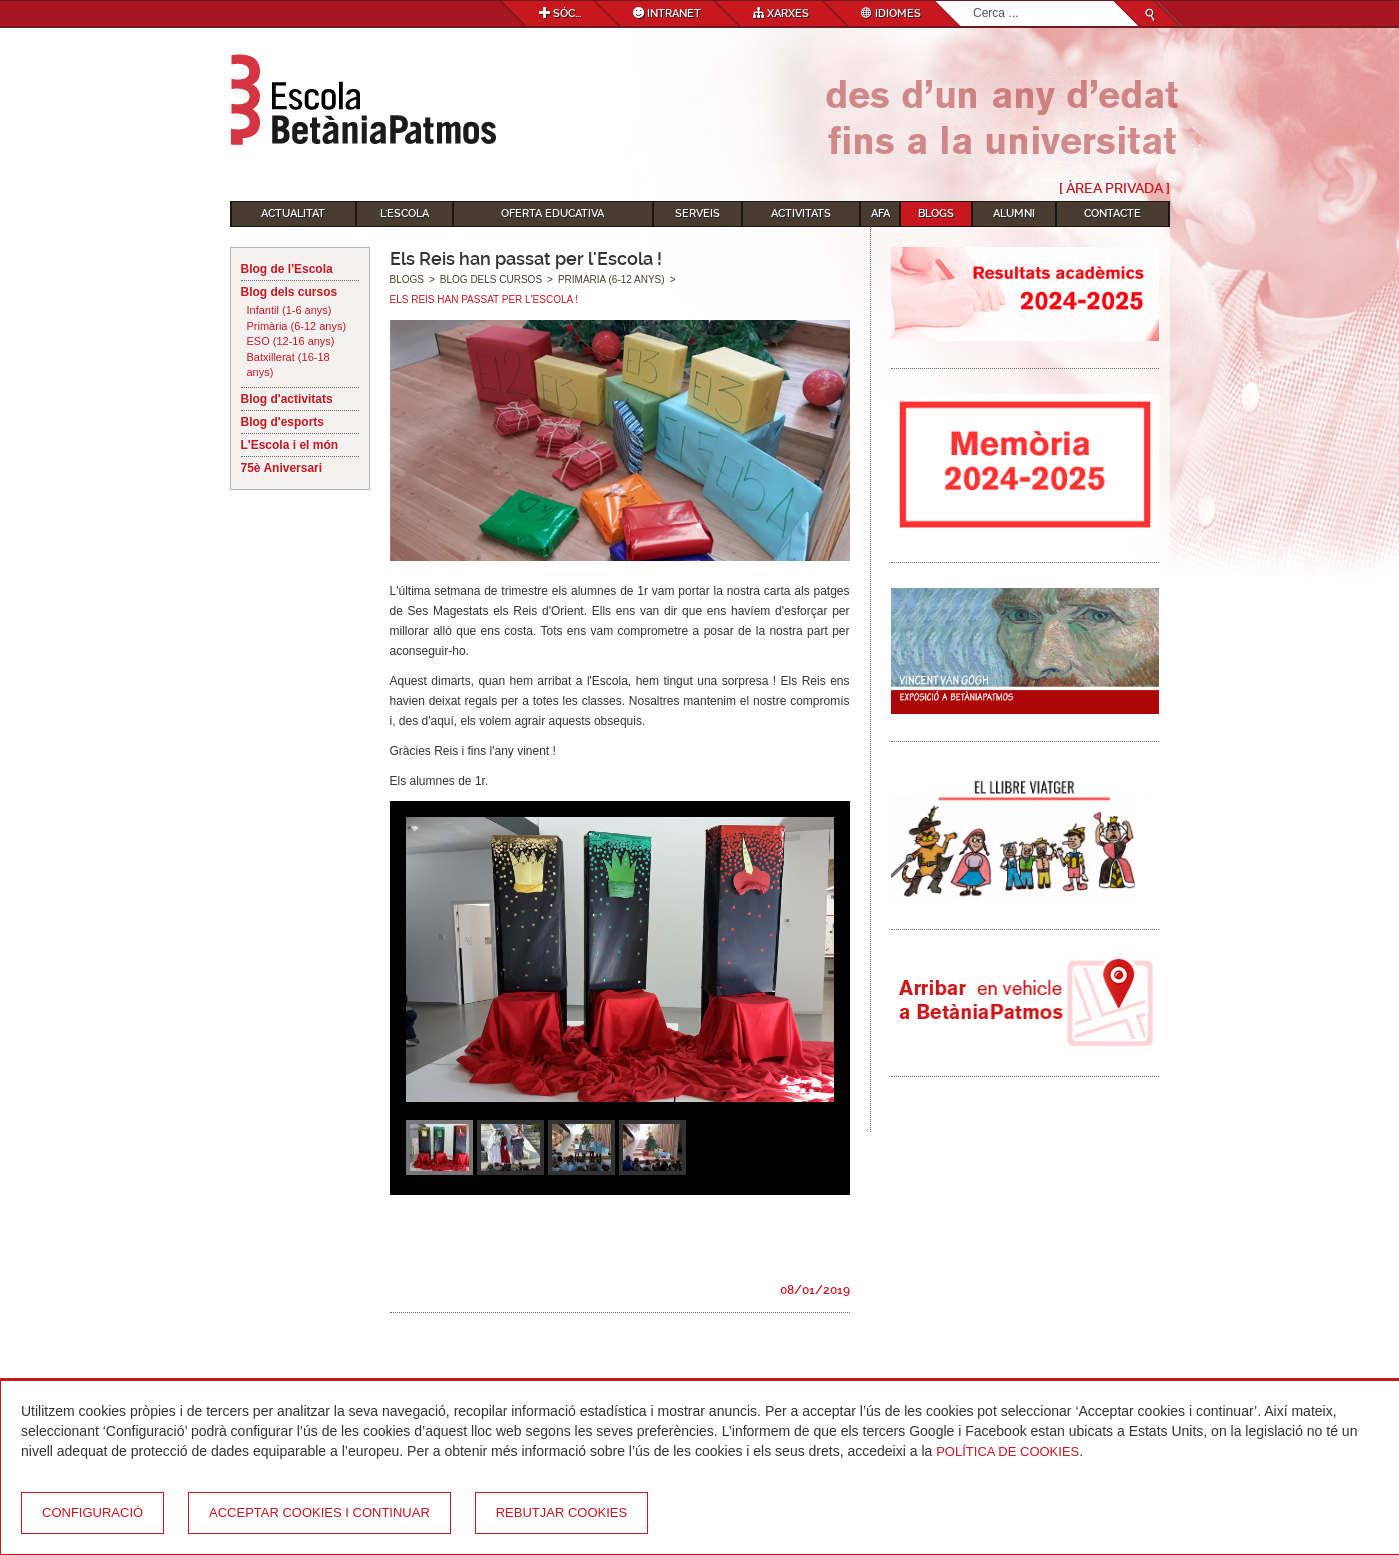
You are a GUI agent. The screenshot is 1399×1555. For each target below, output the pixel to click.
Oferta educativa (552, 213)
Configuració (92, 1512)
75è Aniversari (282, 468)
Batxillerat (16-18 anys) (288, 365)
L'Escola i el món (290, 445)
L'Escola (404, 213)
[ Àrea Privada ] (1114, 188)
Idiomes (891, 13)
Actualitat (293, 213)
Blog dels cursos (289, 292)
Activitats (801, 213)
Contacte (1112, 213)
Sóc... (560, 13)
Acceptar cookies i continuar (319, 1512)
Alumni (1014, 213)
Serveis (697, 213)
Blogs (936, 213)
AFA (880, 213)
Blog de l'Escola (287, 269)
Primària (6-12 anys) (297, 326)
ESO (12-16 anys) (291, 341)
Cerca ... (973, 1)
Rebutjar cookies (561, 1512)
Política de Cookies (1007, 1451)
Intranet (667, 13)
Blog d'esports (283, 422)
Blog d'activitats (287, 399)
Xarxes (781, 13)
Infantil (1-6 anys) (289, 310)
